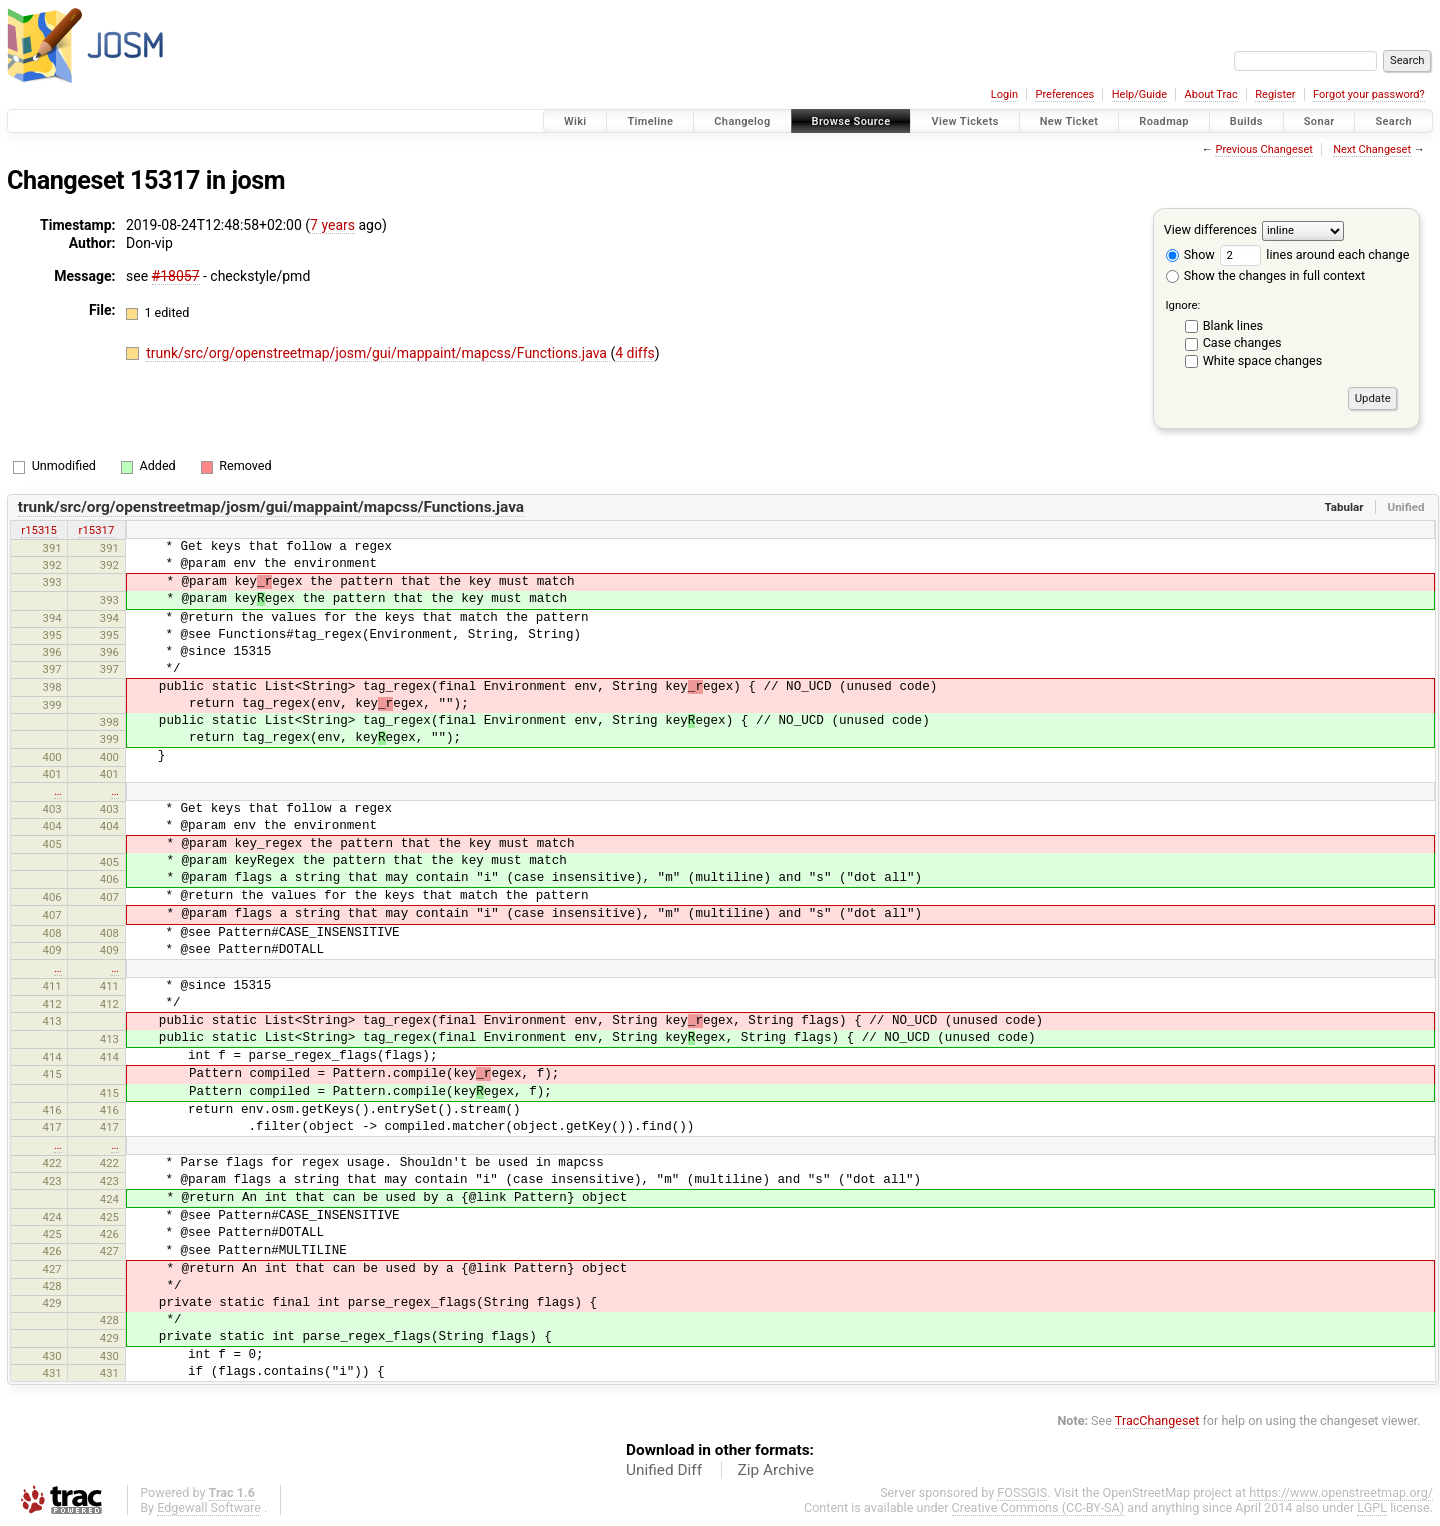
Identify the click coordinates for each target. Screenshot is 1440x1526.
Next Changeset (1372, 149)
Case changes (1242, 342)
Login (1004, 94)
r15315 (39, 530)
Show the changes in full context (1265, 275)
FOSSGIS (1022, 1492)
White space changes (1263, 360)
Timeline (650, 121)
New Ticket (1069, 121)
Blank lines (1233, 325)
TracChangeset (1157, 1420)
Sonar (1319, 121)
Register (1275, 94)
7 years (332, 225)
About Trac (1211, 94)
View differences (1210, 229)
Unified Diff (664, 1470)
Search (1393, 121)
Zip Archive (776, 1470)
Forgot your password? (1369, 94)
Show (1190, 254)
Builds (1246, 121)
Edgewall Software (209, 1507)
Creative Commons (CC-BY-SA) (1038, 1507)
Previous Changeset (1263, 149)
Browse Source (851, 121)
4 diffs (635, 353)
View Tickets (964, 121)
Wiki (575, 121)
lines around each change (1314, 254)
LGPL (1372, 1507)
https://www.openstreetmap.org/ (1341, 1492)
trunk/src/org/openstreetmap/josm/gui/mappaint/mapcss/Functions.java (378, 353)
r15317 (97, 530)
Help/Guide (1139, 94)
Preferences (1064, 94)
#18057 (176, 276)
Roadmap (1164, 121)
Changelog (742, 121)
